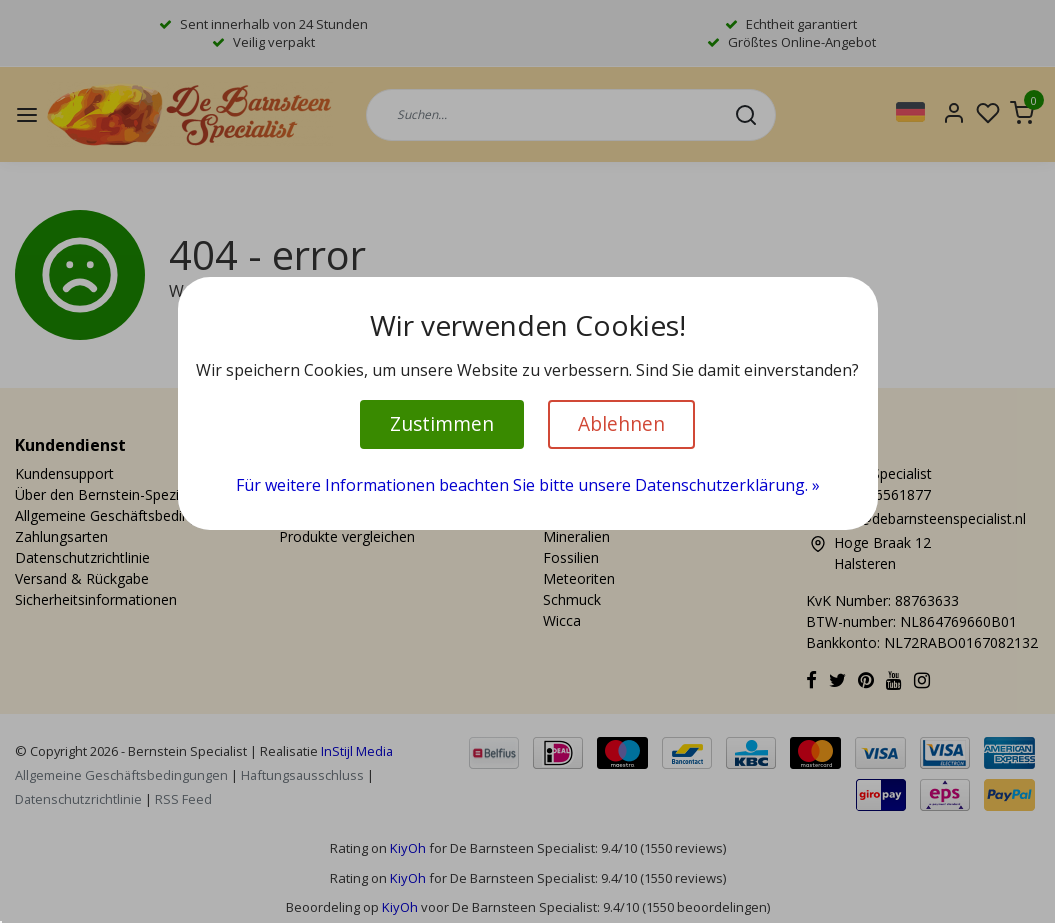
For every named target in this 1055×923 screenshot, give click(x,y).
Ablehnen (621, 423)
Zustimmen (442, 423)
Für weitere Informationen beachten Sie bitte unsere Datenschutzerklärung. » (528, 485)
